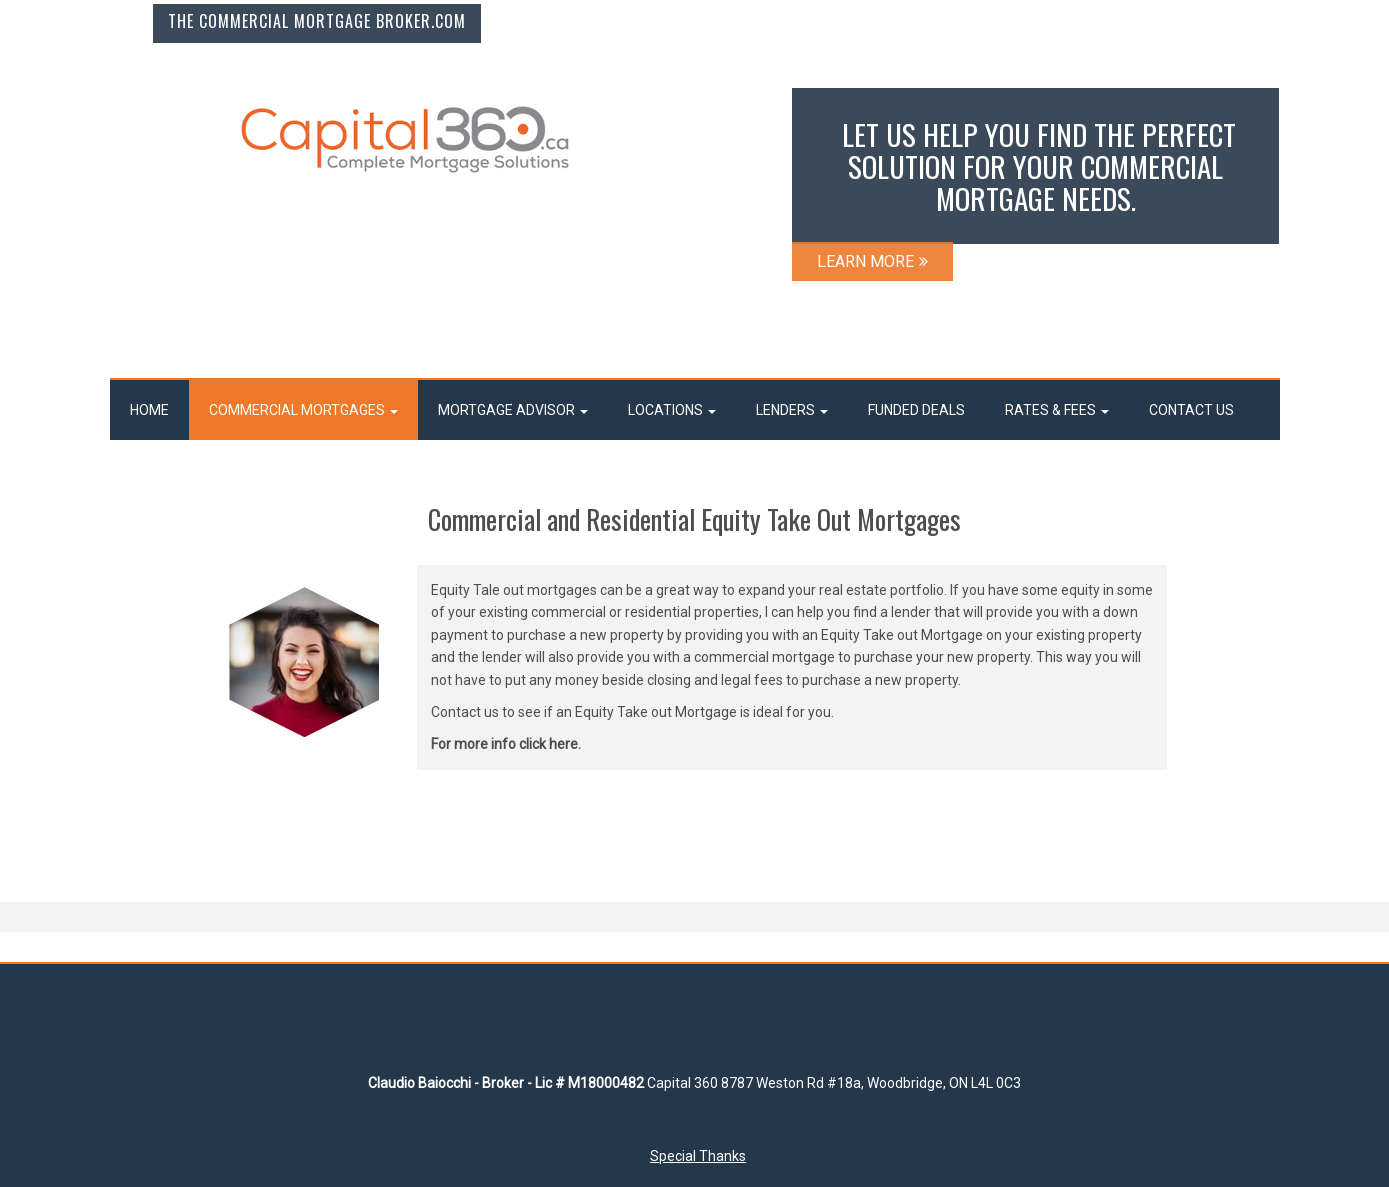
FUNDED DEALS (916, 410)
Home (149, 410)
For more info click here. (506, 744)
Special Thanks (698, 1156)
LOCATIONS (672, 410)
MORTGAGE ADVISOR (513, 410)
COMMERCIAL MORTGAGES (303, 410)
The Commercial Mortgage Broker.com (317, 21)
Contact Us (1191, 410)
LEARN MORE (872, 261)
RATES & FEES (1057, 410)
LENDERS (792, 410)
